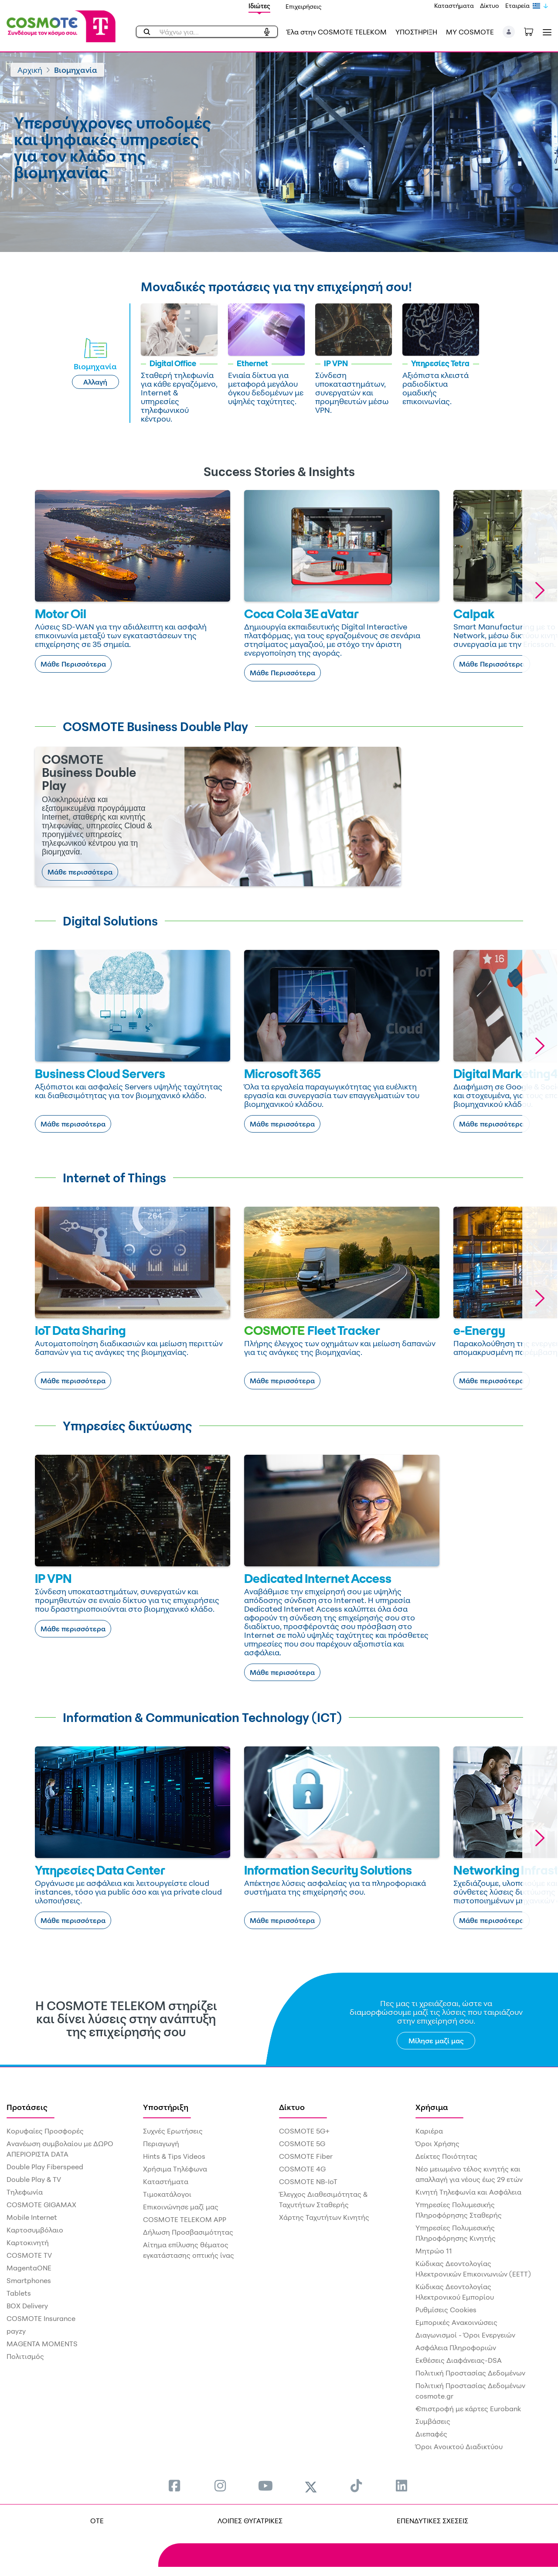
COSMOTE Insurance (41, 2318)
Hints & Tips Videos (174, 2156)
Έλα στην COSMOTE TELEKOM (336, 31)
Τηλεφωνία (25, 2192)
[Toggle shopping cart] (533, 31)
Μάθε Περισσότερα (73, 664)
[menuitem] (174, 2485)
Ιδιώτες (259, 6)
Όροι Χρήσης (437, 2143)
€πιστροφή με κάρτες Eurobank (468, 2408)
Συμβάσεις (432, 2421)
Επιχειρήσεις (304, 6)
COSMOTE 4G (302, 2168)
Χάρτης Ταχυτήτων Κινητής (324, 2217)
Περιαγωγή (161, 2143)
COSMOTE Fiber (306, 2156)
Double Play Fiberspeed (45, 2166)
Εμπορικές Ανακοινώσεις (456, 2322)
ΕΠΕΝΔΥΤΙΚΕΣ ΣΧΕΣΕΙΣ (432, 2520)
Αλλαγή (95, 382)
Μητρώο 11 (433, 2250)
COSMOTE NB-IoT (308, 2181)
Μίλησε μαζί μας (436, 2040)
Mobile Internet (32, 2217)
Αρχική (29, 69)
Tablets (19, 2293)
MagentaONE (29, 2267)
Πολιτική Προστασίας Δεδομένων (470, 2372)
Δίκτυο (489, 5)
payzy (16, 2331)
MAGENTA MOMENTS (42, 2343)
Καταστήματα (454, 5)
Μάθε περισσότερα (80, 872)
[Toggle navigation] (545, 32)
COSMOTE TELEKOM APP (184, 2219)
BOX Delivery (27, 2305)
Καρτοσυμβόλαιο (35, 2230)
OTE (97, 2520)
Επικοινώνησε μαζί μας (180, 2206)
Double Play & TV (34, 2179)
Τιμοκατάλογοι (167, 2194)
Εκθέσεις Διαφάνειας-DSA (458, 2360)
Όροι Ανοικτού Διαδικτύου (459, 2446)
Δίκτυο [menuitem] (292, 2107)
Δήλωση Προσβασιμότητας (188, 2232)
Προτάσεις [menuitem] (27, 2107)
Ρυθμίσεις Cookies (445, 2309)
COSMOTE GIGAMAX (41, 2204)
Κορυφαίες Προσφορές (45, 2131)
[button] (509, 32)
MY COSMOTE (470, 31)
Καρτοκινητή (28, 2242)
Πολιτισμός (25, 2356)
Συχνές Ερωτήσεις (173, 2131)
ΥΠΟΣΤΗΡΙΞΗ (416, 31)
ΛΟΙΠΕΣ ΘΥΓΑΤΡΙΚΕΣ (250, 2520)
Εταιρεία (517, 5)
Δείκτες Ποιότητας (446, 2156)
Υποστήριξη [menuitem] (165, 2107)
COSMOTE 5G (302, 2143)
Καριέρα (429, 2131)
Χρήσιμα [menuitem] (431, 2107)
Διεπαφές (431, 2434)
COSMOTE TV (29, 2255)
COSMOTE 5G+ (304, 2131)
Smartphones (29, 2280)
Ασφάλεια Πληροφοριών (455, 2347)
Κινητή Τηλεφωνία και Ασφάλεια (468, 2192)
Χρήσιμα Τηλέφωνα (175, 2168)
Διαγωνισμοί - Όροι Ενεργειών (465, 2335)
